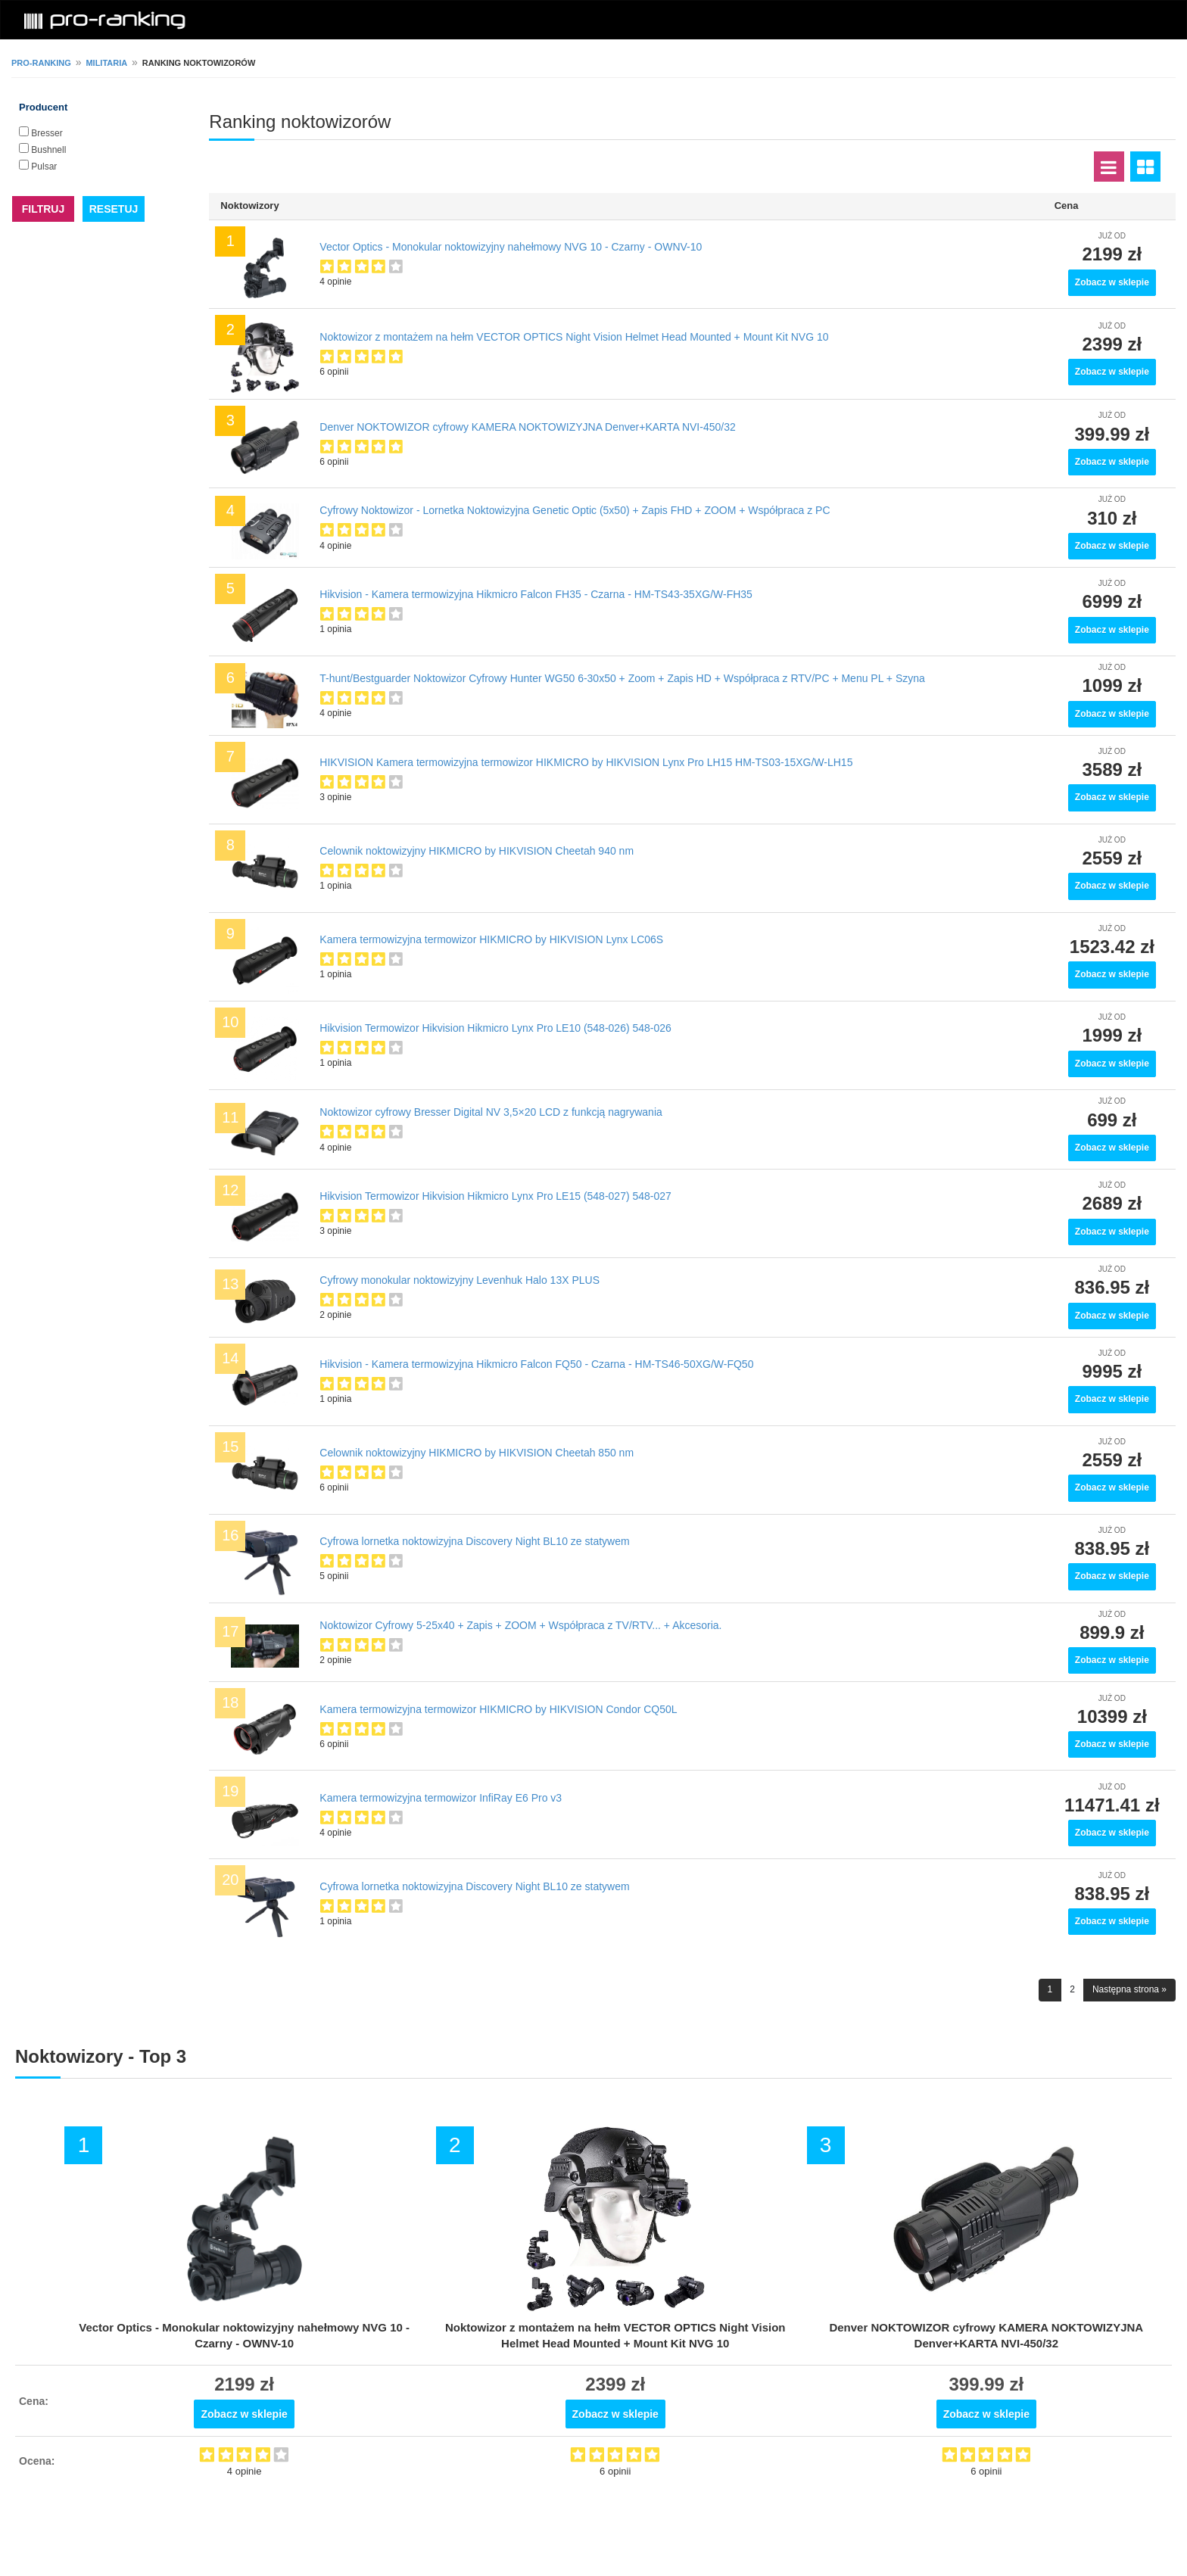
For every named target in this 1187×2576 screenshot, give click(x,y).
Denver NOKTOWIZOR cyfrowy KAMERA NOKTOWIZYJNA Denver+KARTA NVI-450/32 (527, 427)
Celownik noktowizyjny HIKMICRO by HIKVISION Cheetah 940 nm (476, 851)
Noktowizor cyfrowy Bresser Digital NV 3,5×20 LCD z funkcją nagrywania (490, 1112)
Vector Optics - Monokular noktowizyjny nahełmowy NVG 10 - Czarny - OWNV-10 (510, 247)
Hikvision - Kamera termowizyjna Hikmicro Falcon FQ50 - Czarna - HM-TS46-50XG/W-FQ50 (536, 1364)
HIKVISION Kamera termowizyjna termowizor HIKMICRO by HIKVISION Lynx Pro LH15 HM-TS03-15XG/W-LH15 (585, 762)
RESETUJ (114, 209)
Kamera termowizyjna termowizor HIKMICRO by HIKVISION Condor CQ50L (498, 1709)
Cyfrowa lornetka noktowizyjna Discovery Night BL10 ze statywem (474, 1541)
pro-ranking (41, 62)
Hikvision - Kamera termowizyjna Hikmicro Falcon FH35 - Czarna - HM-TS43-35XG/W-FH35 (535, 594)
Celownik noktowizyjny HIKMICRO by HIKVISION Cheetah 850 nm (476, 1453)
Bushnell (48, 150)
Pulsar (44, 166)
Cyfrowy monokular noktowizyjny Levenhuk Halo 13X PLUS (459, 1280)
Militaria (106, 62)
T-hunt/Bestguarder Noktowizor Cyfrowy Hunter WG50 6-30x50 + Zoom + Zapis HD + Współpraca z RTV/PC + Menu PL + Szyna (622, 678)
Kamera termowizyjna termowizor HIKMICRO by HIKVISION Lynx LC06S (491, 939)
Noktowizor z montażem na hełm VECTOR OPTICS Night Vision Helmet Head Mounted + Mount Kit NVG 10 (573, 337)
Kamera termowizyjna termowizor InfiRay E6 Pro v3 (440, 1798)
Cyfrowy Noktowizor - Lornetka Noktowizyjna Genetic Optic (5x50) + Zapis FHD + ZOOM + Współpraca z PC (574, 510)
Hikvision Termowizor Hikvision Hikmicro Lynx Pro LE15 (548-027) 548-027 (495, 1196)
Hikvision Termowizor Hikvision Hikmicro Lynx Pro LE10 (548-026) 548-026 (495, 1028)
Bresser (46, 133)
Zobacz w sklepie (1112, 282)
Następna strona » (1129, 1989)
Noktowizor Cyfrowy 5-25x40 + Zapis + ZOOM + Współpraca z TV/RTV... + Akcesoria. (520, 1625)
